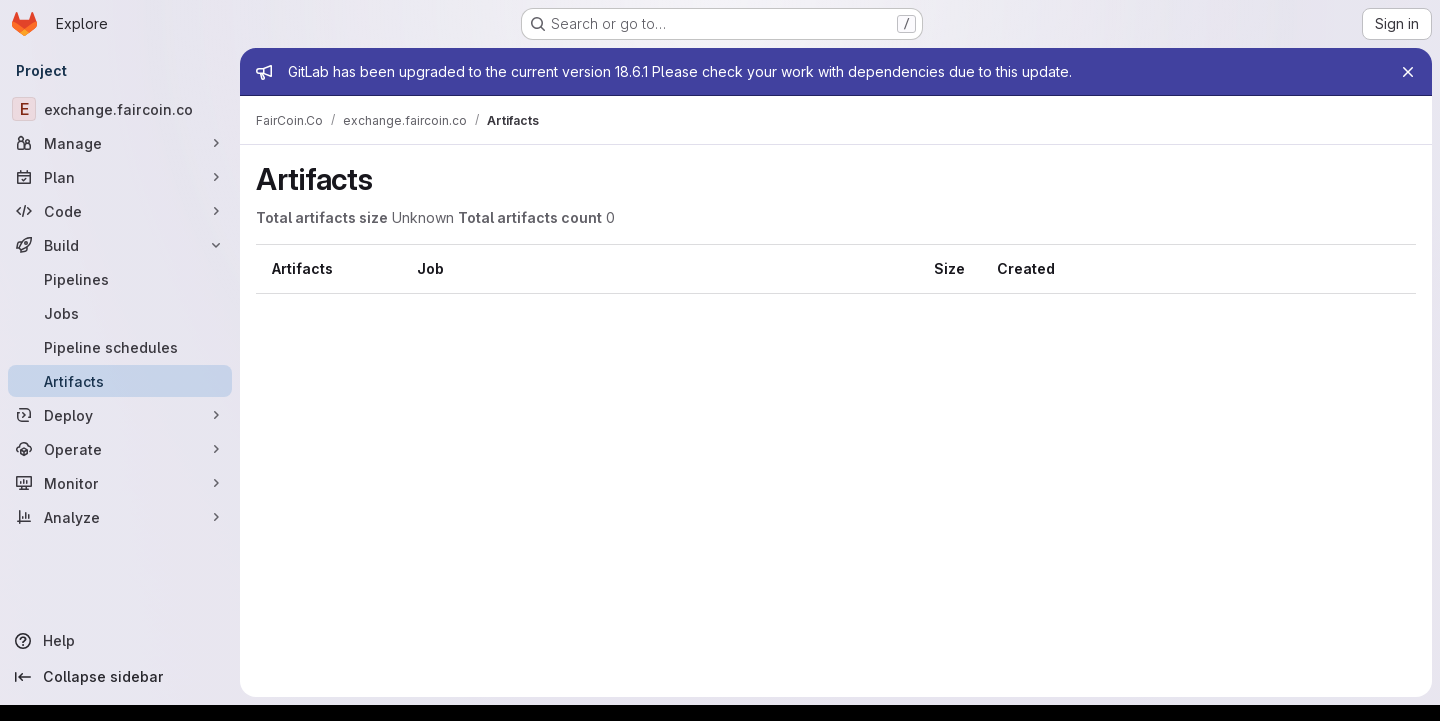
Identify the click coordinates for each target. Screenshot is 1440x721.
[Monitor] (120, 483)
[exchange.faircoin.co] (120, 109)
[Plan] (120, 177)
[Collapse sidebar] (120, 677)
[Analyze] (120, 517)
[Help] (120, 641)
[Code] (120, 211)
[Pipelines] (120, 279)
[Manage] (120, 143)
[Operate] (120, 449)
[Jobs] (120, 313)
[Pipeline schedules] (120, 347)
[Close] (1408, 72)
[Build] (120, 245)
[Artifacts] (120, 381)
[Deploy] (120, 415)
